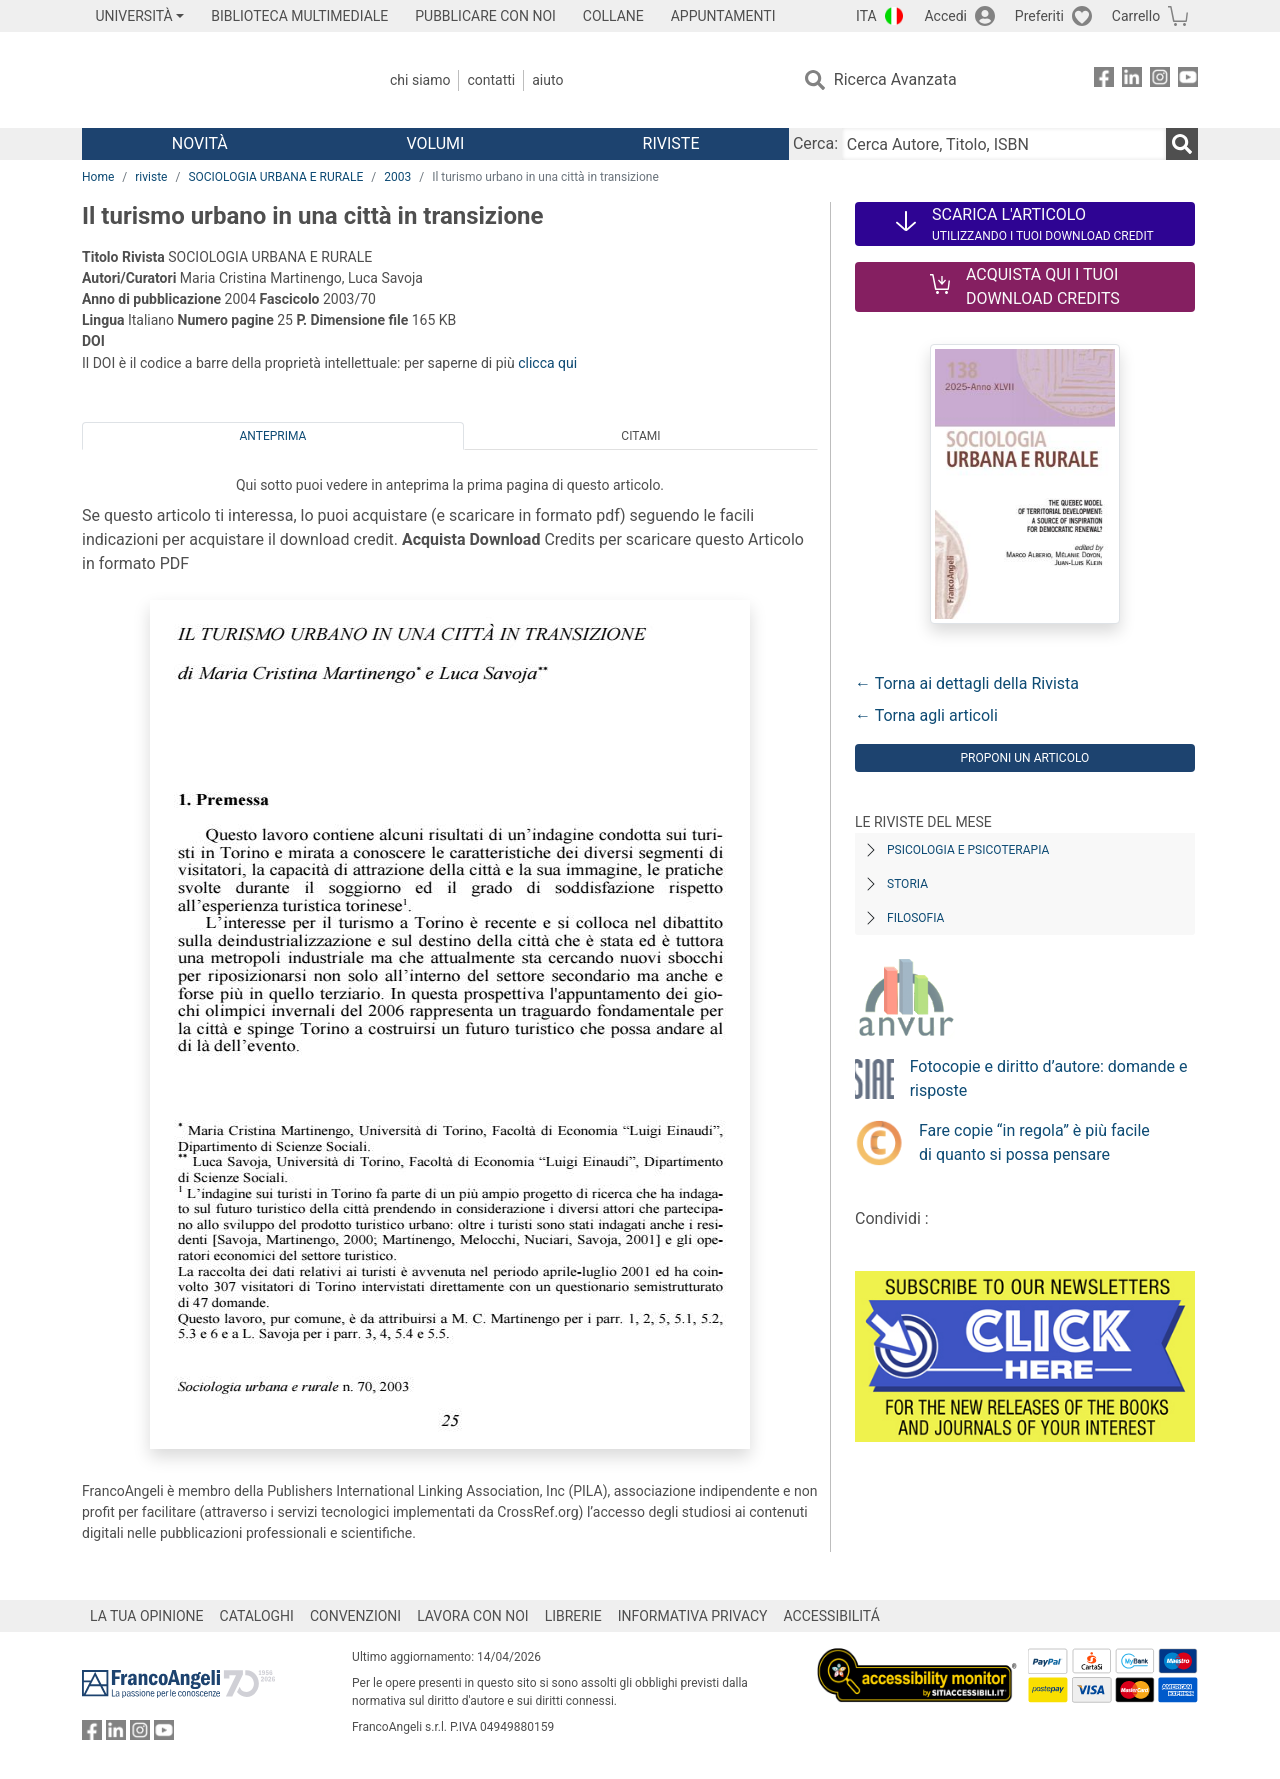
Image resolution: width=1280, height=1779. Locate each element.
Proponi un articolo (1024, 758)
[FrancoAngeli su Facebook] (1104, 80)
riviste (151, 177)
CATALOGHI (257, 1616)
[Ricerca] (1182, 144)
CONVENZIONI (355, 1616)
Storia (907, 884)
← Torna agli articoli (926, 715)
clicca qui (547, 363)
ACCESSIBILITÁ (832, 1616)
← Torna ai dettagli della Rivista (967, 683)
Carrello (1136, 16)
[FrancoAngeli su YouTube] (1188, 80)
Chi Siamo (420, 80)
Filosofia (915, 918)
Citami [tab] (640, 436)
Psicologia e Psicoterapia (968, 850)
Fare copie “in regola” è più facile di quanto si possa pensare (1034, 1142)
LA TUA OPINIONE (147, 1616)
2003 (397, 177)
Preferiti (1039, 16)
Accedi (945, 16)
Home (98, 177)
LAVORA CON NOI (473, 1616)
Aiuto (547, 80)
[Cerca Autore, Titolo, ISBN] (1004, 144)
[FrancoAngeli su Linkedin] (1132, 80)
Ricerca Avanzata (895, 79)
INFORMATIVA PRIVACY (693, 1616)
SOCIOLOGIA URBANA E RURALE (275, 177)
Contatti (491, 80)
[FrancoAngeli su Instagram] (1160, 80)
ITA (866, 16)
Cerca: (815, 143)
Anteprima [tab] (273, 436)
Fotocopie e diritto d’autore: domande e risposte (1049, 1078)
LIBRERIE (573, 1616)
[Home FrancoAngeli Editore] (214, 80)
